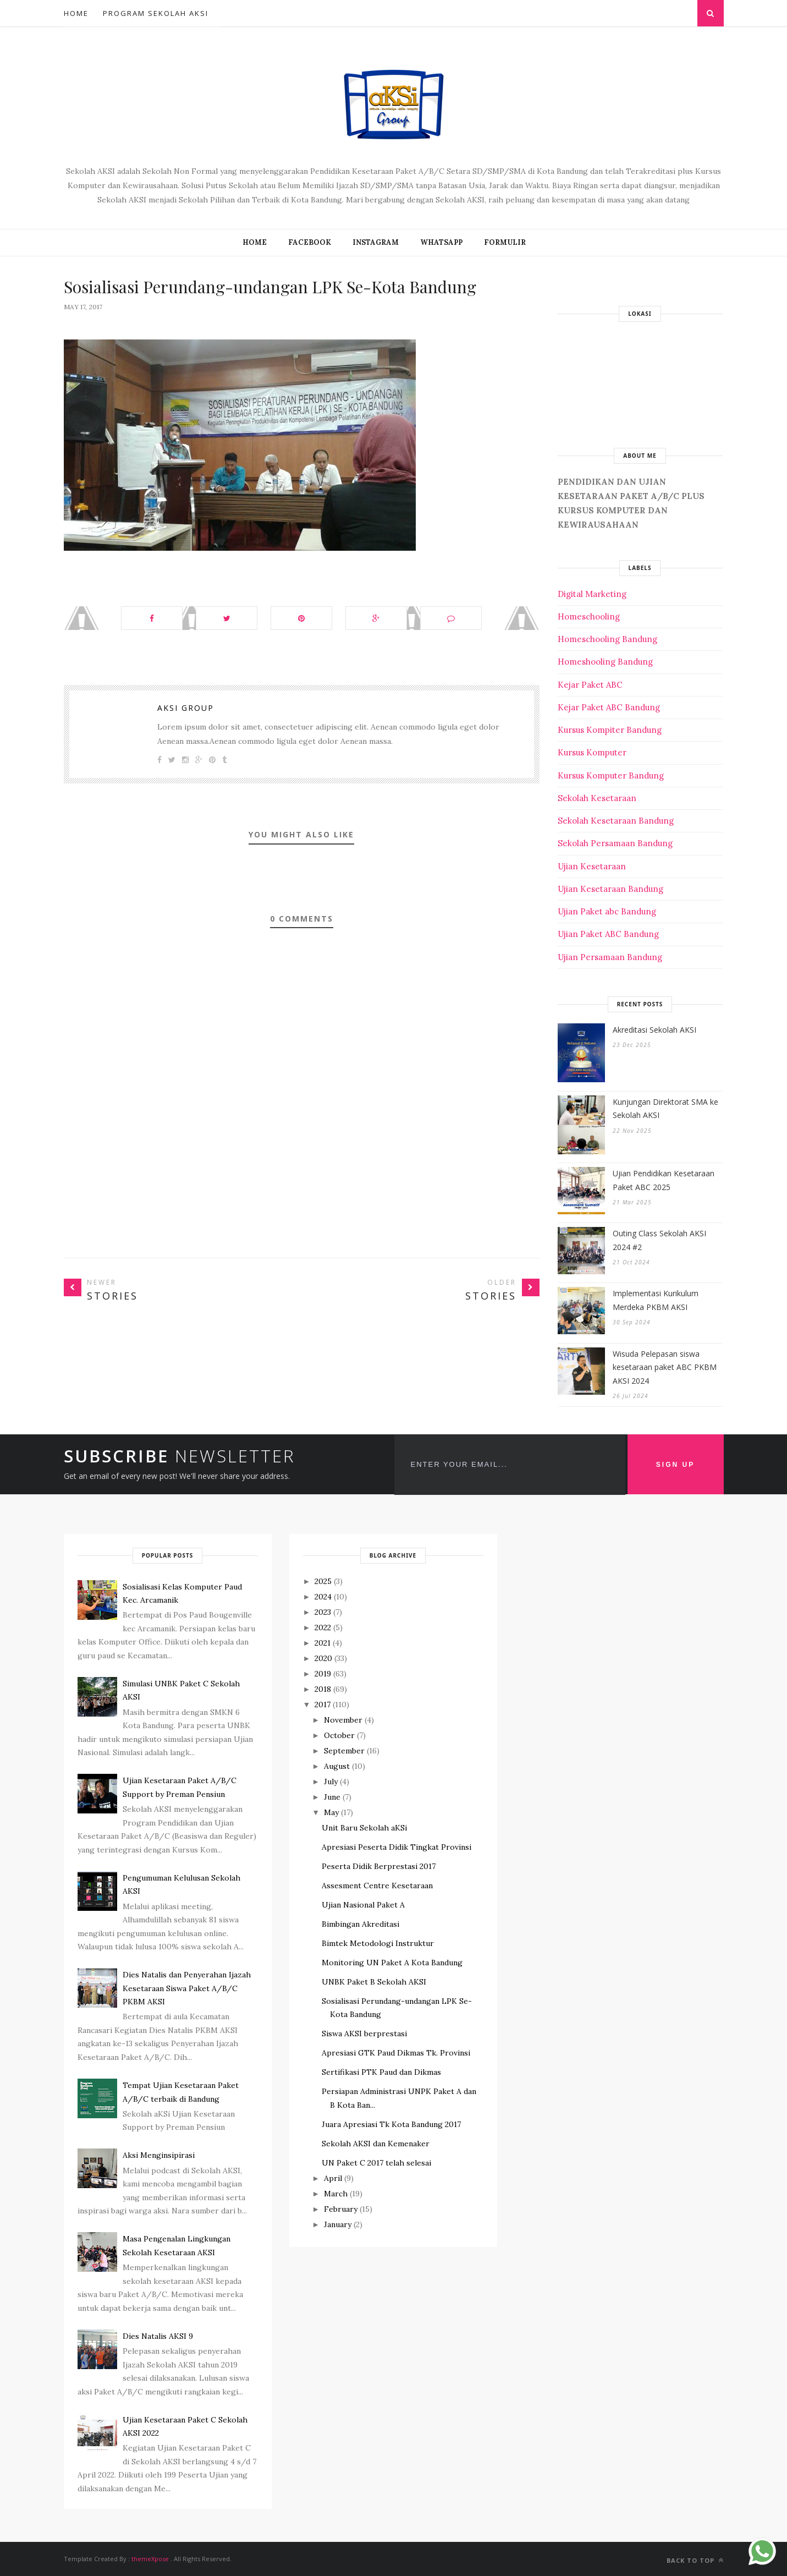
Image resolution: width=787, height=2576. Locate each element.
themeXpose (150, 2559)
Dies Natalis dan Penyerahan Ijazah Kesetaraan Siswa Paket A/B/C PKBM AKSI (187, 1988)
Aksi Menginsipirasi (159, 2155)
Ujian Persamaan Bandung (610, 957)
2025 (323, 1581)
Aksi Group (185, 708)
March (336, 2194)
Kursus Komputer (592, 752)
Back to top (695, 2560)
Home (76, 13)
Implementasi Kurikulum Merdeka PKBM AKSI (655, 1300)
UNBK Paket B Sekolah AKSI (374, 1982)
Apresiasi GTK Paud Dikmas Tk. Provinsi (396, 2053)
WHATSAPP (441, 242)
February (340, 2209)
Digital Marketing (592, 594)
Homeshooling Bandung (605, 661)
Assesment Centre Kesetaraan (377, 1885)
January (337, 2224)
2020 (323, 1658)
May (331, 1812)
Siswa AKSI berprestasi (364, 2033)
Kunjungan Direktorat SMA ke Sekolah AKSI (665, 1109)
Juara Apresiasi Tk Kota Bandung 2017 (391, 2124)
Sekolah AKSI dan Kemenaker (376, 2144)
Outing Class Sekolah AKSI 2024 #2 (659, 1240)
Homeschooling (589, 616)
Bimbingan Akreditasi (360, 1924)
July (331, 1781)
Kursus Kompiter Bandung (610, 730)
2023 (323, 1612)
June (332, 1797)
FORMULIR (505, 242)
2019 (323, 1674)
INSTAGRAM (376, 242)
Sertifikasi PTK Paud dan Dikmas (381, 2072)
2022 (323, 1627)
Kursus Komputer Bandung (611, 775)
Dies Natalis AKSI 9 (158, 2336)
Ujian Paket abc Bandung (607, 911)
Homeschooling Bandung (607, 639)
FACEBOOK (309, 242)
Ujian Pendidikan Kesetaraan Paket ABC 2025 (663, 1180)
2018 (323, 1689)
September (344, 1751)
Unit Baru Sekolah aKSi (364, 1828)
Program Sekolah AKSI (155, 13)
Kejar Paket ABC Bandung (609, 707)
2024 (323, 1597)
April (333, 2178)
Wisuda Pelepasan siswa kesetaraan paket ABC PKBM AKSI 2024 (665, 1367)
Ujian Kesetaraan (592, 866)
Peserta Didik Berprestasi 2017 (379, 1866)
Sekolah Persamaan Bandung (615, 843)
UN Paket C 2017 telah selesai (376, 2163)
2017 (323, 1704)
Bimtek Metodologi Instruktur (378, 1943)
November (343, 1720)
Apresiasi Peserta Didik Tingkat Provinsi (396, 1847)
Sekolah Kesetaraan (597, 798)
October (339, 1735)
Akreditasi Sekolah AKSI (654, 1029)
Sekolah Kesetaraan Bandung (616, 820)
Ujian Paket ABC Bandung (608, 934)
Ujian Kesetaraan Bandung (610, 889)
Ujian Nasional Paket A (363, 1905)
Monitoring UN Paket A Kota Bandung (392, 1962)
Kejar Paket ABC (590, 684)
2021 (323, 1643)
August (337, 1766)
